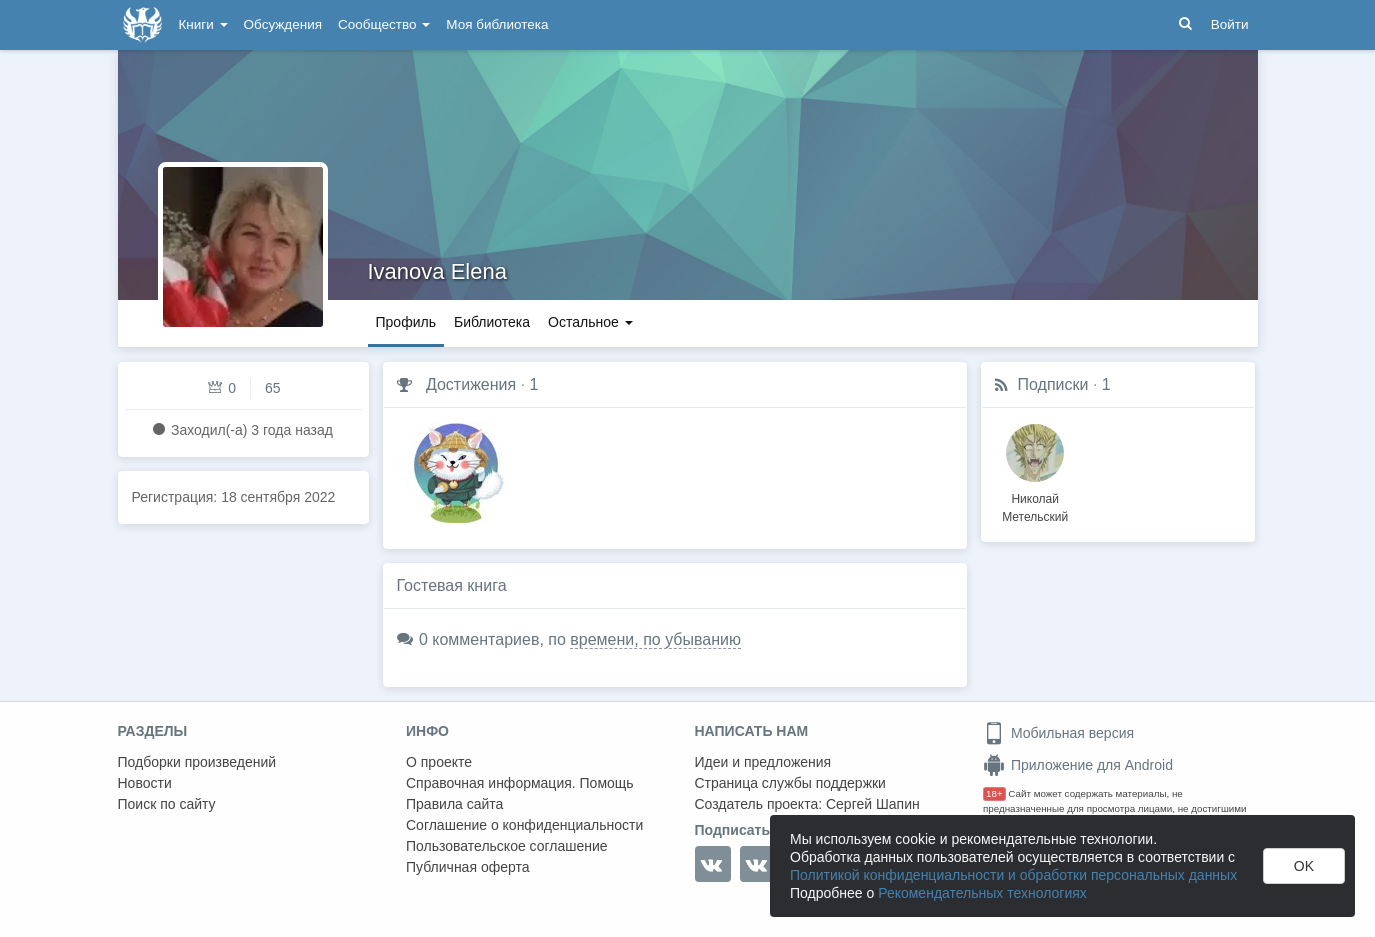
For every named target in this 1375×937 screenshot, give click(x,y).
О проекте (439, 762)
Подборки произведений (197, 762)
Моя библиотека (497, 24)
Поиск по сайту (167, 804)
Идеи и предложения (763, 762)
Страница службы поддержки (790, 783)
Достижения (471, 384)
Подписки (1053, 384)
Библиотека (492, 322)
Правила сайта (454, 804)
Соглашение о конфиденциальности (524, 825)
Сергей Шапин (873, 804)
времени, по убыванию (655, 639)
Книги (203, 24)
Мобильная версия (1058, 733)
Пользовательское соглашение (507, 846)
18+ (994, 793)
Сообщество (384, 24)
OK (1304, 866)
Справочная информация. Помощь (520, 783)
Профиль (406, 322)
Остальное (590, 322)
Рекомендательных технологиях (982, 893)
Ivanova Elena (437, 271)
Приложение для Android (1078, 765)
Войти (1230, 24)
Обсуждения (283, 24)
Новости (145, 783)
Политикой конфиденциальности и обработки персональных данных (1013, 875)
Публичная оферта (468, 867)
